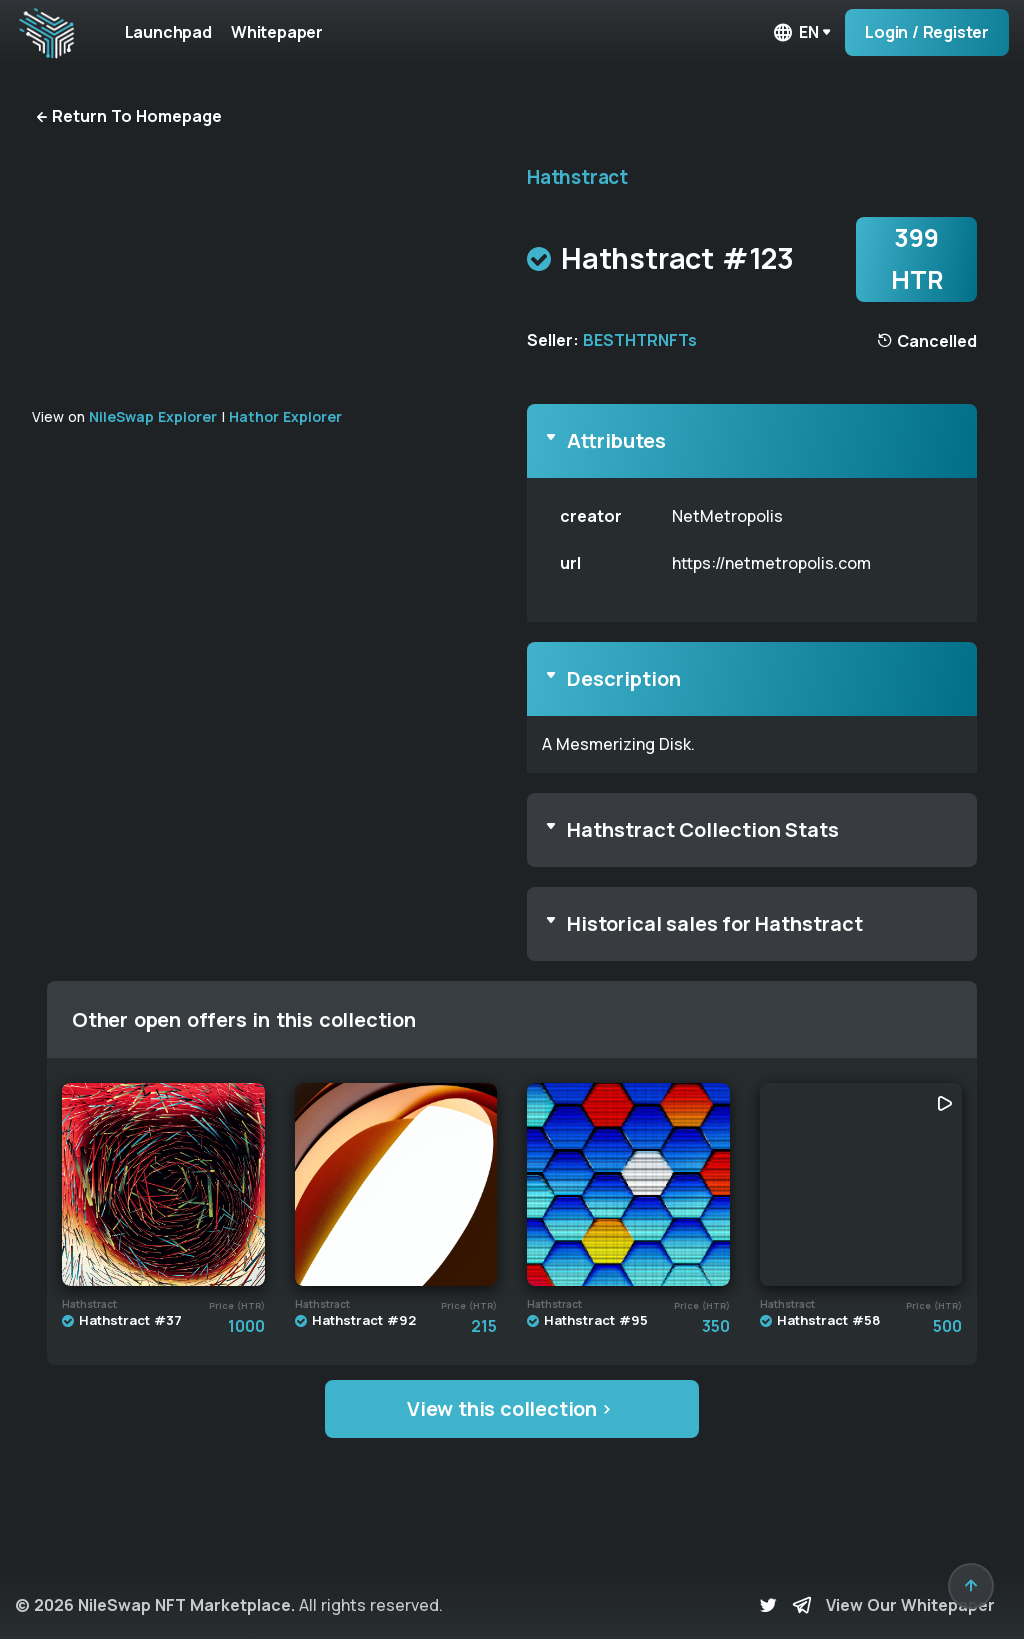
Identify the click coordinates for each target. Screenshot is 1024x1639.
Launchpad (170, 32)
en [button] (795, 32)
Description (624, 678)
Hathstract (577, 177)
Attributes (616, 440)
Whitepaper (284, 32)
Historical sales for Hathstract (715, 923)
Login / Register (927, 32)
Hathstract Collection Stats (703, 829)
